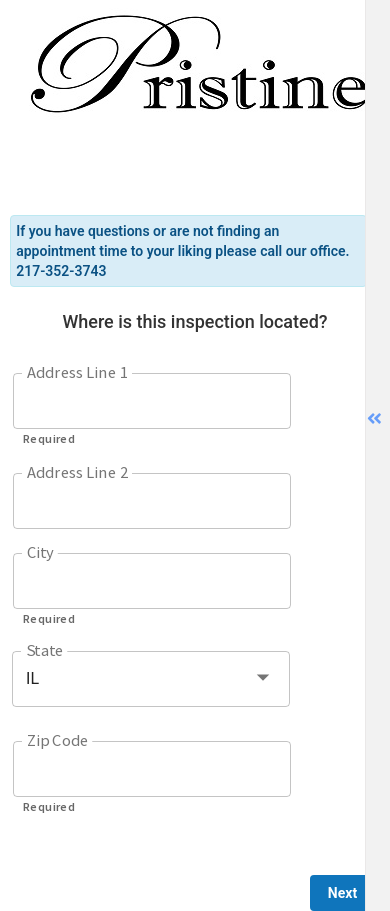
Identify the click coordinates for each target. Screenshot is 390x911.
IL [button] (32, 678)
